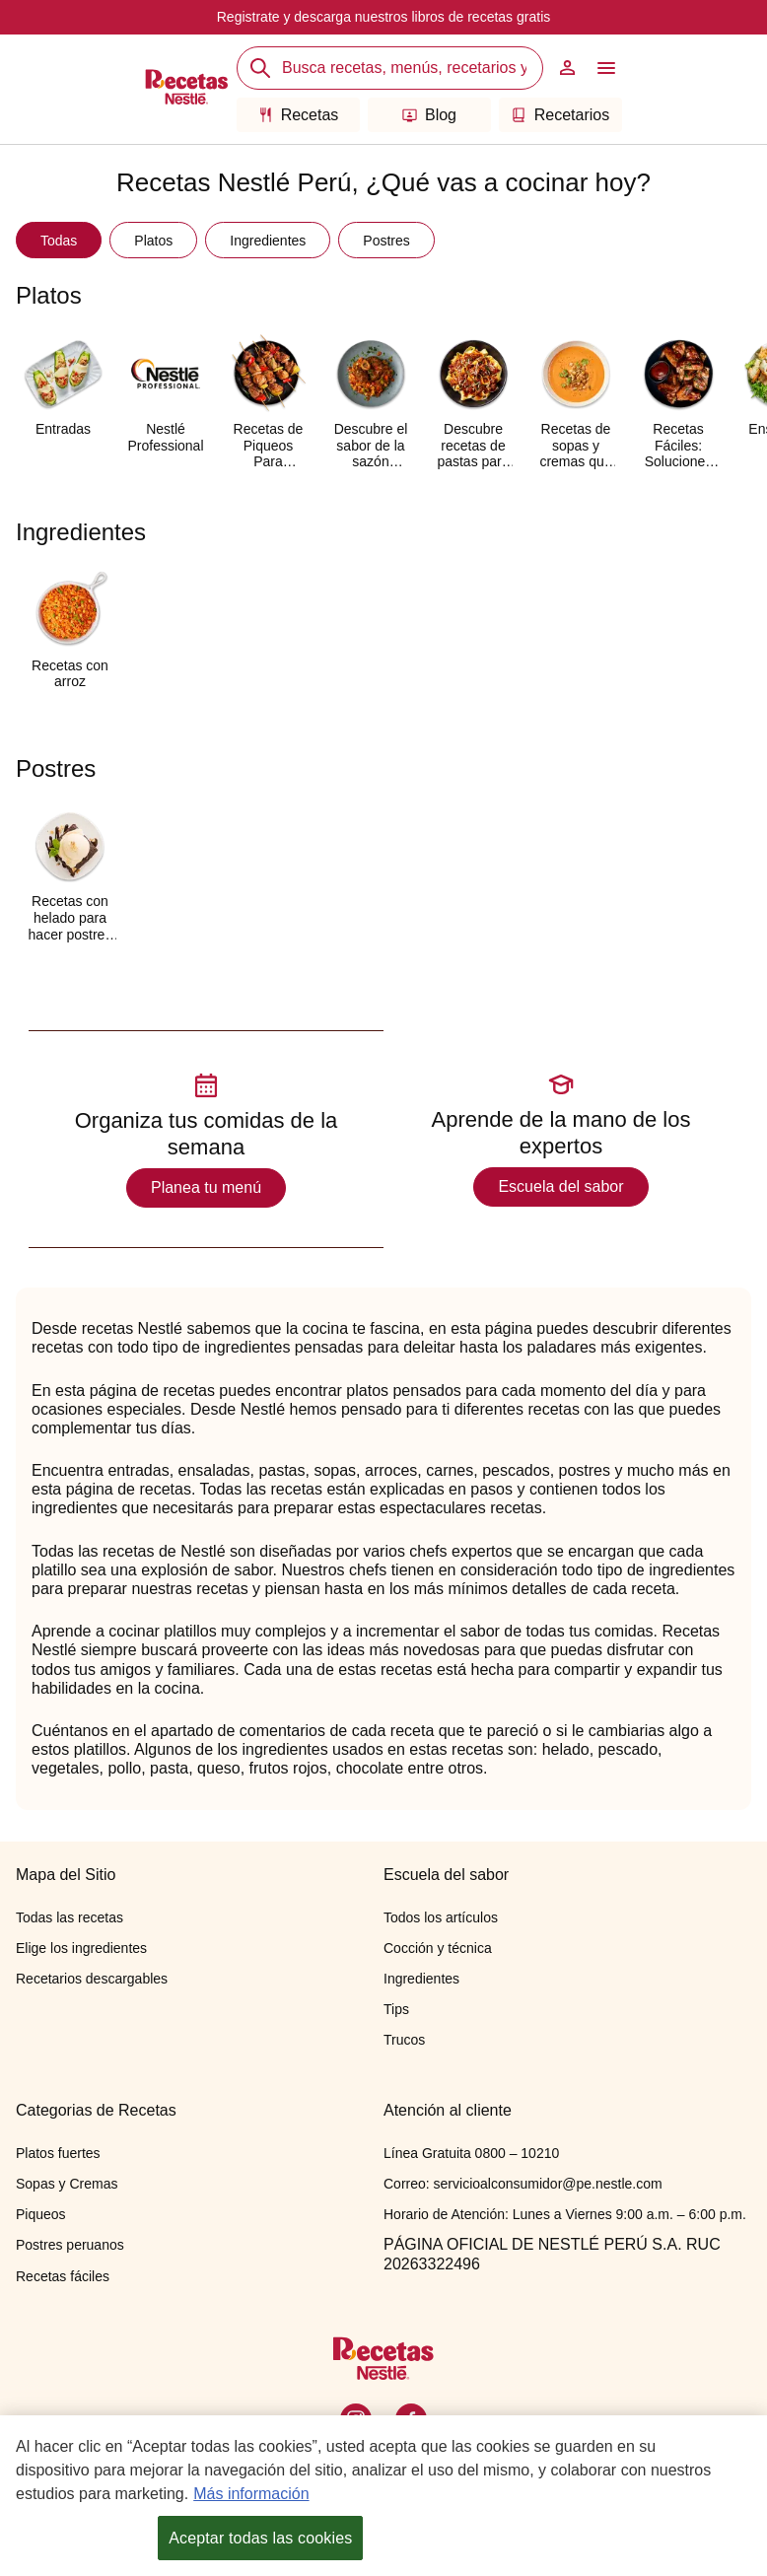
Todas (58, 240)
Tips (396, 2009)
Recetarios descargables (92, 1978)
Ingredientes (268, 240)
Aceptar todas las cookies (260, 2539)
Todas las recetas (69, 1917)
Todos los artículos (441, 1917)
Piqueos (41, 2214)
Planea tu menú (206, 1187)
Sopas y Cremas (66, 2184)
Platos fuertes (58, 2153)
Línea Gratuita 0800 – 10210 (471, 2153)
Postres (386, 240)
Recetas (298, 114)
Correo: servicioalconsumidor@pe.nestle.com (523, 2184)
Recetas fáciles (62, 2276)
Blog (429, 114)
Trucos (404, 2040)
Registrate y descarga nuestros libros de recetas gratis (384, 17)
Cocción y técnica (438, 1948)
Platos (153, 240)
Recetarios (560, 114)
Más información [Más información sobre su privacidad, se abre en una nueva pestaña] (251, 2494)
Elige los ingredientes (81, 1948)
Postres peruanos (70, 2245)
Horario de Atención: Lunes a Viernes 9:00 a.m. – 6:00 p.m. (565, 2214)
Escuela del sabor (560, 1186)
